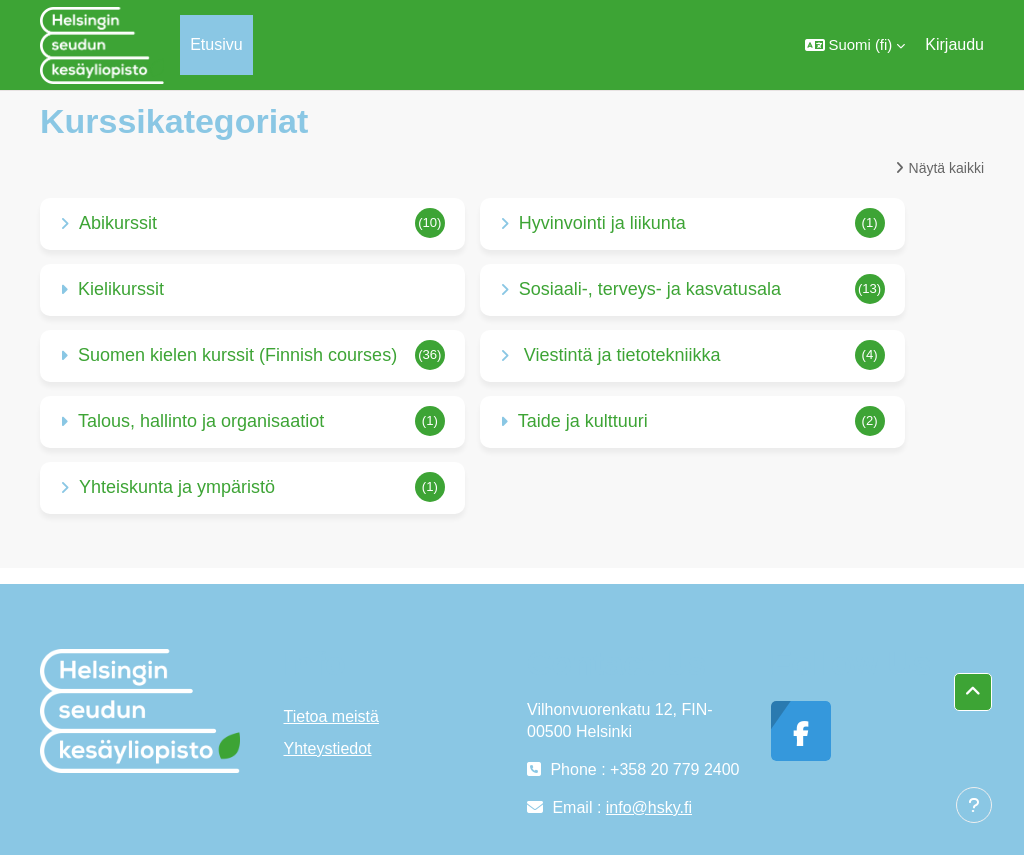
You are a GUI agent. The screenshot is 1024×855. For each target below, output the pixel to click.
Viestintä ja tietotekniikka (620, 355)
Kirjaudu (954, 44)
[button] (855, 45)
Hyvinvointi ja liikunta (602, 223)
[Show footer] (974, 805)
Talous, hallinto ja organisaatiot (201, 421)
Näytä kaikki (946, 168)
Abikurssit (118, 223)
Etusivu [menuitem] (216, 44)
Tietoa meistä (331, 716)
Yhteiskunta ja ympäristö (177, 487)
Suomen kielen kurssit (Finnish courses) (237, 355)
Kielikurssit (121, 289)
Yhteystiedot (328, 748)
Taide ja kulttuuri (583, 421)
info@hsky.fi (649, 807)
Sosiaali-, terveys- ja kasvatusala (650, 289)
